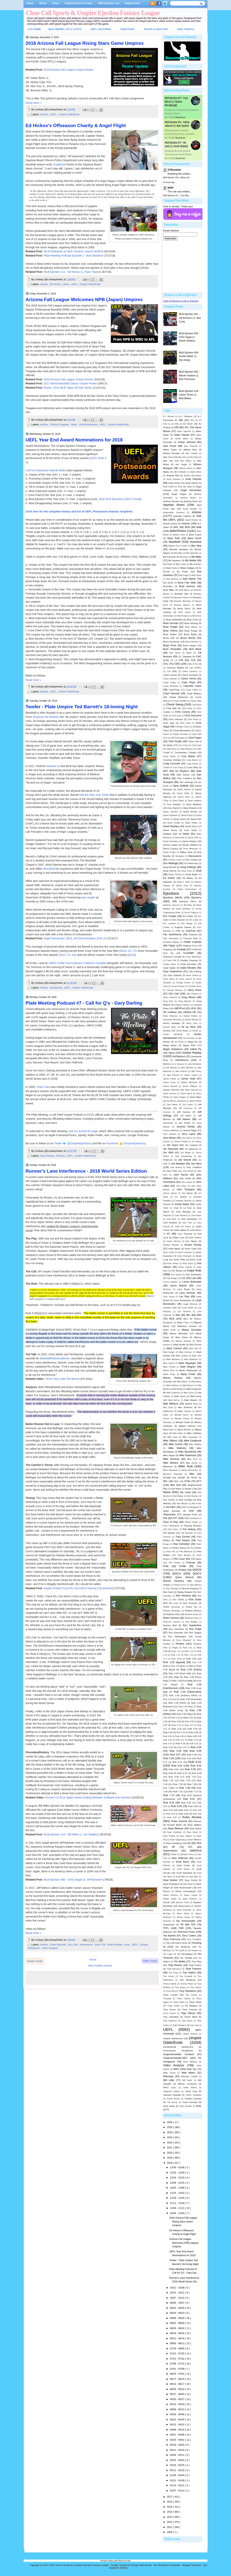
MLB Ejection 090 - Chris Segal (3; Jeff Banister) (73, 1879)
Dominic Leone (175, 860)
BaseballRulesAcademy (54, 1358)
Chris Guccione (192, 715)
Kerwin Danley (192, 1244)
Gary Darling (47, 1155)
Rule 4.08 (179, 1736)
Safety (173, 1854)
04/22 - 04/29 (177, 2419)
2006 (170, 2532)
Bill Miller (196, 556)
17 (134, 950)
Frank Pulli (171, 960)
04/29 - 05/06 (177, 2414)
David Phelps (191, 823)
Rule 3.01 (188, 1718)
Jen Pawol (184, 1123)
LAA (183, 1278)
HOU (193, 1008)
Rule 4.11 (180, 1740)
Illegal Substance (173, 1049)
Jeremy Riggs (190, 1130)
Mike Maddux (195, 1444)
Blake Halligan (188, 568)
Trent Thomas (189, 2009)
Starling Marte (184, 1906)
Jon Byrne (187, 1193)
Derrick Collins (170, 845)
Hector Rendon (191, 1020)
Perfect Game (179, 1548)
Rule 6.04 (174, 1769)
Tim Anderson (182, 1947)
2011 (170, 2527)
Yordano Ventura (193, 2098)
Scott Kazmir (183, 1869)
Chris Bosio (187, 708)
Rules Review (115, 1944)
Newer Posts (35, 1961)
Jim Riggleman (191, 1149)
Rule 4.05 (193, 1732)
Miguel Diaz (168, 1430)
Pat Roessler (187, 1533)
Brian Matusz (191, 627)
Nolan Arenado (171, 1511)
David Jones (180, 819)
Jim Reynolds (170, 1148)
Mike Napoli (169, 1455)
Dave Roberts (190, 808)
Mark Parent (168, 1363)
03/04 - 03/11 (177, 2454)
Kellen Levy (178, 1237)
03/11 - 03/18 (177, 2450)
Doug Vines (186, 871)
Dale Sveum (183, 775)
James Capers (191, 1075)
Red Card (168, 1592)
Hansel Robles (190, 1016)
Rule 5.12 (177, 1762)
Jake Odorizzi (181, 1071)
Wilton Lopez (169, 2088)
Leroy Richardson (182, 1300)
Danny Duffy (183, 793)
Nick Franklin (169, 1500)
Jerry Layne (188, 1133)
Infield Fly (195, 1049)
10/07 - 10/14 (177, 2297)
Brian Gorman (171, 623)
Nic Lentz (185, 1492)
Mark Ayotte (179, 1344)
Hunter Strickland (172, 1034)
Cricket (166, 767)
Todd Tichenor (193, 1968)
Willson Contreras (187, 2084)
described (49, 868)
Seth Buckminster (183, 1887)
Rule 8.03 (186, 1802)
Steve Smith (183, 1914)
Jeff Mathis (185, 1116)
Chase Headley (180, 701)
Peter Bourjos (184, 1555)
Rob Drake (195, 1599)
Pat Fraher (173, 1529)
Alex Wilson (186, 461)
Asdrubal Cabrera (182, 516)
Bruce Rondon (191, 642)
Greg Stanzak (184, 1001)
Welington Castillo (189, 2076)
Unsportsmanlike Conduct (178, 2054)
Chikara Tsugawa (60, 424)
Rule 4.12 (193, 1740)
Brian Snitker (170, 634)
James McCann (189, 1082)
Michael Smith (183, 1422)
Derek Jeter (193, 838)
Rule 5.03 (182, 1747)
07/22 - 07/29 (177, 2353)
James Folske (169, 1079)
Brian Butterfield (174, 619)
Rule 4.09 (192, 1736)
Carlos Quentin (170, 679)
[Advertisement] (71, 1977)
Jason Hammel (191, 1090)
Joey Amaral (176, 1167)
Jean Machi (172, 1105)
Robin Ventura (171, 1617)
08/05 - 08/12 (177, 2343)
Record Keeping (190, 1588)
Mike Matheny (177, 1448)
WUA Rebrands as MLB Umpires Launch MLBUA (73, 251)
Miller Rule (185, 1466)
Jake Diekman (187, 1068)
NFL (165, 1481)
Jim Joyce (172, 1145)
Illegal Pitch (189, 1045)
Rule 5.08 (192, 1754)
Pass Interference (171, 1526)
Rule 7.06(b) (168, 1788)
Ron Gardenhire (192, 1625)
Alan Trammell (191, 446)
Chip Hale (172, 708)
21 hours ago (169, 182)
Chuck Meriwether (182, 730)
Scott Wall (180, 1877)
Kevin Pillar (179, 1259)
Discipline (179, 856)
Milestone (168, 1466)
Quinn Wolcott (184, 1577)
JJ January (179, 1064)
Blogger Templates (192, 2565)
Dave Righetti (174, 808)
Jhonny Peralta (180, 1142)
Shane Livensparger (185, 1891)
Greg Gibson (188, 997)
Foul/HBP (188, 953)
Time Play (197, 1961)
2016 (170, 2501)
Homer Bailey (182, 1031)
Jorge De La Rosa (182, 1208)
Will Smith (187, 2080)
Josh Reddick (170, 1222)
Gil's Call (73, 1944)
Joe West (196, 1163)
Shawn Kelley (170, 1899)
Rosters (44, 114)
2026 (170, 2122)
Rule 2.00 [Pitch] (177, 1703)
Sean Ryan (188, 1884)
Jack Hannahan (195, 1064)
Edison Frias (182, 886)
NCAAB (167, 1477)
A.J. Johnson (185, 416)
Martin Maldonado (188, 1370)
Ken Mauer (191, 1241)
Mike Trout (192, 1459)
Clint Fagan (195, 737)
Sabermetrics (170, 1850)
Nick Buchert (192, 1496)
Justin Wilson (196, 1230)
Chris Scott (185, 723)
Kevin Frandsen (185, 1252)
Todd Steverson (174, 1969)
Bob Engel (183, 575)
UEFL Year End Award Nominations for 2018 (74, 439)
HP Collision (170, 1012)
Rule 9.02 (183, 1810)
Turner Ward (190, 2017)
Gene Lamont (185, 979)
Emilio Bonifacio (183, 909)
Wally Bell (192, 2069)
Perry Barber (195, 1548)
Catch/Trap (174, 690)
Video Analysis (50, 1948)
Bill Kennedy (169, 557)
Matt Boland (177, 1389)
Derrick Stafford (190, 845)
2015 (170, 2506)
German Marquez (175, 990)
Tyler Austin (187, 2021)
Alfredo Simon (185, 468)
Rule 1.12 (189, 1651)
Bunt (189, 653)
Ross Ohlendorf (183, 1640)
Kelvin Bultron (195, 1238)
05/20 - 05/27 (177, 2399)
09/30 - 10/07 (177, 2302)
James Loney (169, 1082)
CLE (193, 660)
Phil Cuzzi (179, 1558)
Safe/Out (196, 1850)
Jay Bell (169, 1101)
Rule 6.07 (182, 1773)
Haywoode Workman (172, 1020)
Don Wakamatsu (191, 863)
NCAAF (181, 1477)
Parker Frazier (191, 1522)
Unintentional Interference (178, 2047)
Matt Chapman (173, 1393)
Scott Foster (183, 1865)
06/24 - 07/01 (177, 2373)
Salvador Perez (187, 1854)
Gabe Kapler (169, 968)
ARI (176, 427)
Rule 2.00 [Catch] (191, 1669)
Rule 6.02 (176, 1765)
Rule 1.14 (175, 1655)
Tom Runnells (185, 1976)
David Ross (191, 826)
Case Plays (188, 682)
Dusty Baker (192, 874)
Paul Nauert (183, 1540)
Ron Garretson (176, 1629)
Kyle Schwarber (194, 1274)
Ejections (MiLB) (172, 897)
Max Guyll (168, 1407)
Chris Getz (176, 716)
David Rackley (171, 826)
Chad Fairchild (58, 1944)
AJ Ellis (175, 424)
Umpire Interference (173, 2038)
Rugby (175, 1648)
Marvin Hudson (173, 1377)
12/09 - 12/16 (177, 2182)
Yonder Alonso (173, 2099)
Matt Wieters (190, 1400)
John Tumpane (186, 1189)
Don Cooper (192, 860)
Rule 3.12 (176, 1725)
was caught (88, 897)
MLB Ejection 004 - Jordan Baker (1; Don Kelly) (189, 356)
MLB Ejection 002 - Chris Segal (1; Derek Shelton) (189, 337)
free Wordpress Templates (167, 2565)
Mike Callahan (194, 1433)
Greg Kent (168, 1001)
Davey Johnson (170, 812)
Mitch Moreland (170, 1470)
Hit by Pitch (188, 1026)
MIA (178, 1315)
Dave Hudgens (195, 801)
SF (173, 1847)
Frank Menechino (193, 957)
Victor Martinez (190, 2062)
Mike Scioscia (171, 1459)
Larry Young (168, 1297)
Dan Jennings (186, 782)
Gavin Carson (192, 975)
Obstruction (169, 1514)
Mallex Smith (169, 1330)
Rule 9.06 (197, 1814)
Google (114, 2565)
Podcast (60, 1155)
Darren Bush (184, 797)
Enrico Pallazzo (191, 913)
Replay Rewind (184, 1592)
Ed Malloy (188, 878)
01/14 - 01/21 (177, 2485)
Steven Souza (183, 1917)
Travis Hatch (178, 2002)
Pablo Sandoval (191, 1518)
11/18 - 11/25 (177, 2197)
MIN (199, 1315)
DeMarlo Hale (170, 834)
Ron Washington (177, 1636)
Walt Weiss (188, 2072)
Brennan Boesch (182, 605)
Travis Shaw (195, 2002)
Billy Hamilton (195, 564)
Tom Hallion (189, 1972)
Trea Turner (169, 2009)
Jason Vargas (179, 1097)
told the (94, 794)
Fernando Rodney (171, 942)
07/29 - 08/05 (177, 2348)
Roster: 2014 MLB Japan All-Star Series (68, 387)
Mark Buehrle (196, 1345)
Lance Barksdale (192, 1281)
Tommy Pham (187, 1984)
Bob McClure (173, 579)
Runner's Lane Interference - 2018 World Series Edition (86, 1171)
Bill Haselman (192, 553)
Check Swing (174, 704)
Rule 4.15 (167, 1744)
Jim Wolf (168, 1152)
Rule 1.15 (188, 1655)
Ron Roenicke (176, 1633)
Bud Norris (175, 653)
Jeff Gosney (183, 1112)
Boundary (168, 586)
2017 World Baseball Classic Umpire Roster (70, 383)
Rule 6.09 (174, 1777)
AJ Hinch (187, 424)
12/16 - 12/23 (177, 2177)
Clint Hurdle (175, 741)
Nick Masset (182, 1503)
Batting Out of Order (178, 546)
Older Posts (150, 1960)
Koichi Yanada (185, 1267)
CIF (172, 660)
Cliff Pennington (178, 738)
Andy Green (174, 483)
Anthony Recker (188, 498)
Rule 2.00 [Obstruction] (187, 1691)
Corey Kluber (169, 756)
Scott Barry (182, 1861)
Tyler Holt (194, 2025)
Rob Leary (173, 1603)
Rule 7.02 (168, 1780)
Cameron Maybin (175, 668)
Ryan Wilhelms (195, 1840)
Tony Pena (170, 1991)
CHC (199, 656)
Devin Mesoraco (190, 849)
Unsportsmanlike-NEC (175, 2057)
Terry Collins (189, 1935)
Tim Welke (179, 1961)
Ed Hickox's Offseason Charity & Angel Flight (76, 125)
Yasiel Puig (191, 2091)
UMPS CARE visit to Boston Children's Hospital (77, 963)
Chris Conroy (182, 711)
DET (165, 771)
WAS (176, 2069)
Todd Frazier (195, 1965)
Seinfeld (53, 716)
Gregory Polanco (182, 1005)
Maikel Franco (183, 1323)
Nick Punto (196, 1503)
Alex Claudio (191, 453)
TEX (193, 1924)
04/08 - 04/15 (177, 2429)
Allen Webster (180, 472)
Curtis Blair (192, 767)
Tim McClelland (184, 1954)
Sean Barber (170, 1880)
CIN (181, 660)
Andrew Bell (172, 475)
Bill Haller (178, 553)
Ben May (196, 545)
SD (189, 1843)
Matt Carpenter (194, 1389)
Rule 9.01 (168, 1810)
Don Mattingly (170, 863)
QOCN (196, 1569)
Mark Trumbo (169, 1367)
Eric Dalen (188, 916)
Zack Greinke (186, 2106)
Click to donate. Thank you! (178, 206)
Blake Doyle (171, 568)
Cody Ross (171, 749)
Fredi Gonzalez (188, 964)
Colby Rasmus (186, 749)
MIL (188, 1315)
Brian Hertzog (191, 623)
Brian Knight (170, 626)
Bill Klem (184, 557)
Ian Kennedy (188, 1038)
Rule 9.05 (183, 1814)
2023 (170, 2137)
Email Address (171, 230)
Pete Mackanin (185, 1552)
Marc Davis (181, 1337)
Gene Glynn (168, 979)
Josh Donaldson (189, 1219)
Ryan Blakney (175, 1828)
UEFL (54, 114)
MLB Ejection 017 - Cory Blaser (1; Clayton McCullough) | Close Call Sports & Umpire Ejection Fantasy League (177, 195)
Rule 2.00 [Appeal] (174, 1662)
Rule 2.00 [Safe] (185, 1707)
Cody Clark (196, 745)
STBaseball (174, 169)
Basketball (195, 541)
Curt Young (178, 767)
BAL (176, 527)
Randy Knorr (180, 1585)
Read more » (34, 102)
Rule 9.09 (172, 1817)
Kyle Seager (171, 1278)
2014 (123, 950)
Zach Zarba (169, 2106)
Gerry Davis (195, 990)
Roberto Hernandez (172, 1611)
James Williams (190, 1086)
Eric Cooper (170, 916)
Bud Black (195, 649)
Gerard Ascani (178, 986)
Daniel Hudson (184, 789)
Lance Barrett (178, 1285)
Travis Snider (173, 2006)
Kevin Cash (191, 1249)
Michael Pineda (182, 1418)
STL (190, 1847)
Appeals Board (174, 504)
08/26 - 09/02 (177, 2328)
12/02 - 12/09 (177, 2187)
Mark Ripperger (187, 1363)
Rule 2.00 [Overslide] (191, 1699)
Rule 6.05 (190, 1769)
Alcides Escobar (171, 453)
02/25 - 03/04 (177, 2460)
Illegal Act (193, 1042)
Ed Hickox (56, 284)
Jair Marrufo (171, 1068)
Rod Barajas (191, 1622)
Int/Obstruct (179, 1056)
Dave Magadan (174, 804)
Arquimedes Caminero (174, 512)
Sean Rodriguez (171, 1884)
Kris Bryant (177, 1271)
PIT (175, 1518)
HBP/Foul (179, 1008)
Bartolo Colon (179, 535)
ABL (181, 420)
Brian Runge (190, 631)
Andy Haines (191, 483)
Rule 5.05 (175, 1750)
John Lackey (186, 1182)
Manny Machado (179, 1333)
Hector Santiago (171, 1023)
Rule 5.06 (196, 1750)
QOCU (176, 1573)
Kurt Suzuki (176, 1275)
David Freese (187, 815)
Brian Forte (192, 619)
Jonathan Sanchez (183, 1201)
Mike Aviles (178, 1433)
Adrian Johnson (187, 442)
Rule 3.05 (176, 1721)
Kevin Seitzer (173, 1263)
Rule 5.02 (168, 1747)
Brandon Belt (181, 594)
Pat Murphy (169, 1533)
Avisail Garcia (170, 523)
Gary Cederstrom (172, 971)
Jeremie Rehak (186, 1126)
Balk (199, 527)
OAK (191, 1510)
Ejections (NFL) (187, 901)
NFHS (194, 1477)
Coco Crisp (183, 745)
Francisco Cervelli (172, 957)
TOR (181, 1928)
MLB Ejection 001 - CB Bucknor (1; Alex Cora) (190, 318)
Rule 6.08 (197, 1773)
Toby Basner (175, 1965)
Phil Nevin (196, 1559)
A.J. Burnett (168, 416)
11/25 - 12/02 (177, 2192)
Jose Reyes (196, 1215)
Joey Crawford (193, 1167)
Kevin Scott (195, 1259)
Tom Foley (173, 1973)
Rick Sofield (178, 1600)
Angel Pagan (179, 494)
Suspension (169, 1924)
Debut (186, 833)
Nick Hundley (185, 1500)
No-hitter (171, 1507)
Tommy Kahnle (170, 1984)
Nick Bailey (178, 1496)
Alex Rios (194, 457)
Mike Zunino (191, 1463)
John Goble (185, 1178)
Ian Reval (179, 1042)
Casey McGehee (171, 686)
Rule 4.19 (180, 1743)
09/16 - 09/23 (177, 2312)
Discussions (195, 856)
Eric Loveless (169, 923)
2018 (170, 2162)
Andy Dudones (173, 479)
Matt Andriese (172, 1385)
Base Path (173, 538)
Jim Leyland (191, 1145)
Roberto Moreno (193, 1610)
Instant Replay (191, 1052)
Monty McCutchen (190, 1470)
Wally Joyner (169, 2073)
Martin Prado (169, 1374)
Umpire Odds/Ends (69, 114)
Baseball (174, 541)
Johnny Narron (170, 1193)
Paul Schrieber (181, 1543)
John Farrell (181, 1174)
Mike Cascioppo (190, 1437)
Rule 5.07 (175, 1754)
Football (181, 949)
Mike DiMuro (170, 1440)
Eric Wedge (186, 923)
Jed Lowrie (188, 1105)
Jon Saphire (181, 1197)
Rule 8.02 (168, 1802)
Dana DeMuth (181, 785)
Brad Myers (184, 590)
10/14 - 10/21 (177, 2292)
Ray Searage (172, 1588)
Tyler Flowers (179, 2025)
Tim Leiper (168, 1954)
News (66, 284)
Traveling (167, 1999)
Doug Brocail (169, 867)
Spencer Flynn (182, 1902)
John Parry (181, 1186)
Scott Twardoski (184, 1873)
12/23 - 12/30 (177, 2172)
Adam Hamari (181, 434)
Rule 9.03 (197, 1810)
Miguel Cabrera (187, 1426)
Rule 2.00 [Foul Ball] (182, 1681)
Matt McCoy (173, 1400)
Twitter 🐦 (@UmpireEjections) (73, 1143)
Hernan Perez (169, 1027)
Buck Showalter (172, 649)
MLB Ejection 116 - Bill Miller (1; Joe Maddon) (71, 1834)
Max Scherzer (185, 1407)
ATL (186, 427)
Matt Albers (196, 1382)
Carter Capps (169, 682)
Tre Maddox (191, 2006)
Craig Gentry (192, 764)
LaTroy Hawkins (170, 1282)
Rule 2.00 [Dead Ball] (180, 1673)
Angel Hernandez (191, 490)
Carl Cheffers (195, 668)
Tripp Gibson (188, 2013)
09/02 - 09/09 (177, 2323)
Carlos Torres (188, 678)
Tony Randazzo (187, 1990)
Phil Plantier (174, 1563)
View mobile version (100, 1965)
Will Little (168, 2080)
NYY (198, 1481)
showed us (53, 766)
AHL (192, 420)
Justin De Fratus (183, 1226)
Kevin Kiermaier (184, 1256)
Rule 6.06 (168, 1773)
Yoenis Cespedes (193, 2095)
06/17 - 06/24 (177, 2378)
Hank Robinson (170, 1016)
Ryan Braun (195, 1828)
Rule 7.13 (168, 1795)
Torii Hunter (191, 1995)
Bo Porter (182, 571)
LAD (194, 1278)
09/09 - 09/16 (177, 2318)
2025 (170, 2127)
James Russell (170, 1086)
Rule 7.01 (191, 1777)
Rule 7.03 (185, 1780)
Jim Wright (186, 1153)
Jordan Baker (181, 1204)
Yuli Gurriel (172, 2102)
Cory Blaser (188, 756)
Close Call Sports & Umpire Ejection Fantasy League (93, 12)
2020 (170, 2152)
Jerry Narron (187, 1138)
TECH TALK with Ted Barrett (62, 1378)
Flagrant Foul (190, 945)
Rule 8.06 (193, 1806)
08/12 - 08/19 (177, 2338)
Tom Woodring (187, 1980)
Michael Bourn (181, 1415)
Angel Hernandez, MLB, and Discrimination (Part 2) (74, 938)
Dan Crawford (184, 778)
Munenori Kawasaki (172, 1474)
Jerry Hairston (169, 1134)
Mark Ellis (193, 1348)
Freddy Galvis (169, 964)
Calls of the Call (194, 664)
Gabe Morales (188, 967)
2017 (170, 2496)
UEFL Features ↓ (102, 29)
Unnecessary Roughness (178, 2050)
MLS (185, 1319)
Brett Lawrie (184, 612)
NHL (176, 1481)
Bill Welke (190, 560)
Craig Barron (192, 760)
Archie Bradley (190, 509)
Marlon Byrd (168, 1370)
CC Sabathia (185, 656)
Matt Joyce (180, 1396)
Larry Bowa (183, 1289)
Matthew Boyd (191, 1404)
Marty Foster (188, 1374)
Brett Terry (197, 616)
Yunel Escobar (189, 2102)
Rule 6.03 (196, 1765)
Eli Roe (188, 905)
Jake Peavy (196, 1071)
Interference (86, 1944)
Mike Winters (170, 1462)
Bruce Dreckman (171, 642)
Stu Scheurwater (185, 1920)
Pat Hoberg (189, 1529)
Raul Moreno (195, 1585)
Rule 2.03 (175, 1718)
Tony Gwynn (196, 1987)
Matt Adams (182, 1382)
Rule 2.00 (191, 1659)
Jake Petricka (173, 1075)
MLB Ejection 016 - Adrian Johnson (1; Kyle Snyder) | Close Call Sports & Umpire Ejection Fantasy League (177, 177)
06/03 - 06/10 (177, 2389)
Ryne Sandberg (174, 1843)
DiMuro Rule (186, 852)
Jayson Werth (195, 1101)
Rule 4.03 (168, 1732)
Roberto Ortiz (173, 1614)
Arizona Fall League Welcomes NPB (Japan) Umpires (84, 299)
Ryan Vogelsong (177, 1840)
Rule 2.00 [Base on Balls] (182, 1666)
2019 (170, 2157)
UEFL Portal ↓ (186, 29)
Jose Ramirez (181, 1215)
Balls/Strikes (178, 530)
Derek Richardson (171, 841)
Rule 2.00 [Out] (170, 1699)
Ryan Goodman (174, 1832)
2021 (170, 2147)
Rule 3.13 (189, 1725)
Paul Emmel (183, 1536)
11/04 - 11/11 (177, 2208)
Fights (172, 945)
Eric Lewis (193, 920)
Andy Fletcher (193, 479)
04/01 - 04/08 (177, 2434)
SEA (199, 1843)
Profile (182, 1566)
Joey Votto (172, 1171)
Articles (44, 284)
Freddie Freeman (189, 960)
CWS (177, 663)
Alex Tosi (168, 461)
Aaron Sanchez (184, 431)
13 (68, 954)
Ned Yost (175, 1485)
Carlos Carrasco (189, 671)
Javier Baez (196, 1097)
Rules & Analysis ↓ (157, 29)
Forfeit (195, 949)
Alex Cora (168, 457)
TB (181, 1924)
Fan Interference (172, 934)
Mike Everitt (175, 1444)
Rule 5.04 (196, 1747)
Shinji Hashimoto (88, 424)
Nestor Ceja (191, 1489)
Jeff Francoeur (185, 1108)
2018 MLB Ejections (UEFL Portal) (119, 499)
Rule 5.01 (194, 1744)
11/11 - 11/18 (177, 2203)
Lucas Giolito (187, 1308)
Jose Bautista (183, 1212)
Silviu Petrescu (190, 1899)
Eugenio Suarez (183, 927)
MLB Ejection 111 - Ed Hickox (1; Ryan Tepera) (72, 271)
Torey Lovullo (170, 1995)
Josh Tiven (187, 1223)
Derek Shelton (190, 841)
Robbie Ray (191, 1607)
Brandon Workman (182, 601)
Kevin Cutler (168, 1252)
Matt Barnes (188, 1385)
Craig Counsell (171, 763)
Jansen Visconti (171, 1090)
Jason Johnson (170, 1093)
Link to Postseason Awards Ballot (46, 470)
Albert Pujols (170, 450)
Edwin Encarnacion (187, 889)
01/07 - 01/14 (177, 2490)
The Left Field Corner (176, 1943)
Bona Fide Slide (187, 582)
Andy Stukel (168, 487)
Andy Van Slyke (185, 487)
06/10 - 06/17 (177, 2383)
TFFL (166, 1928)
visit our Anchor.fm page (83, 1131)
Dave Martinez (193, 804)
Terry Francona (171, 1939)
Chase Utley (196, 701)
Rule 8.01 (189, 1798)
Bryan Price (169, 645)
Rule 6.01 (194, 1761)
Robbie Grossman (171, 1607)
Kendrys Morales (171, 1245)
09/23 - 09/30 (177, 2307)
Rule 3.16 (176, 1729)
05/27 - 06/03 (177, 2394)
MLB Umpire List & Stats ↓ (65, 29)
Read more (180, 117)
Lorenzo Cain (170, 1307)
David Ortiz (195, 819)
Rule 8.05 (176, 1806)
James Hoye (188, 1078)
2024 (170, 2132)
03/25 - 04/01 (177, 2439)
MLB (171, 1318)
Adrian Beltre (181, 439)
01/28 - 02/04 (177, 2475)
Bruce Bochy (187, 637)
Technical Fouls (186, 1931)
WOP (171, 187)
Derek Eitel (180, 838)
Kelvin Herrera (173, 1241)
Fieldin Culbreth (192, 941)
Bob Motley (168, 583)
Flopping (167, 949)
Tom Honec (168, 1976)
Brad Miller (168, 590)
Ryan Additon (195, 1825)
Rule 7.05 (178, 1784)
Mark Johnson (185, 1352)
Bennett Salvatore (178, 549)
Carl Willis (172, 671)
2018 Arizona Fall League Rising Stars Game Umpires (85, 43)
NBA (191, 1473)
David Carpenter (170, 815)
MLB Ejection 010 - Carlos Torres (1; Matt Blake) (189, 395)
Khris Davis (188, 1263)
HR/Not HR (189, 1012)
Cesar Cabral (192, 690)
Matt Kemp (195, 1396)
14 (73, 954)
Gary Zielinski (175, 975)
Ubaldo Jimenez (190, 2034)
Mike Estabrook (193, 1440)
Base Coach (195, 535)
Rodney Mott (170, 1625)
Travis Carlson (184, 1999)
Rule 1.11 (176, 1651)
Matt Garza (189, 1393)
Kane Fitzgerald (185, 1234)
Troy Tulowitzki (171, 2017)
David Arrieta (190, 811)
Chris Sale (168, 723)
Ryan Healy (192, 1832)
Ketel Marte (174, 1249)
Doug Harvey (170, 871)
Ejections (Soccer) (171, 905)
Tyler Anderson (170, 2021)
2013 (170, 2517)
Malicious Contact (187, 1326)
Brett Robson (182, 616)
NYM (187, 1481)
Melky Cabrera (184, 1411)
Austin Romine (191, 520)
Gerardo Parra (194, 986)
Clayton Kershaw (180, 734)
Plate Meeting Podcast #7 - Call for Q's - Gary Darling (84, 1003)
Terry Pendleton (194, 1939)
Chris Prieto (193, 719)
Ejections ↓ (128, 29)
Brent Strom (184, 608)
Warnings (168, 2076)
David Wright (190, 830)
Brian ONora (170, 630)
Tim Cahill (179, 1950)
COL (165, 663)
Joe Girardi (184, 1159)
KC (168, 1233)
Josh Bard (171, 1219)
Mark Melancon (191, 1359)
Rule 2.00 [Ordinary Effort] (183, 1695)
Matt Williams (170, 1403)
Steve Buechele (184, 1910)
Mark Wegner (188, 1366)
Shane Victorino (170, 1895)
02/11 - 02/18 (177, 2470)
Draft (199, 870)
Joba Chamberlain (183, 1156)
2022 (170, 2142)
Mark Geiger (168, 1352)
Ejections (171, 893)
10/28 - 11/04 (177, 2213)
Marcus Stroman (183, 1341)
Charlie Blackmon (178, 697)
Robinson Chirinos (171, 1622)
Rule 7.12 (193, 1791)
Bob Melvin (189, 578)
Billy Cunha (181, 564)
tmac (127, 1944)
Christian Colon (182, 727)
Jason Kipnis (186, 1093)
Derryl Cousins (170, 848)
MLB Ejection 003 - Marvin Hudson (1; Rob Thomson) (189, 375)
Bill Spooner (174, 560)
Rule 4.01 (192, 1729)
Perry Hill (170, 1552)
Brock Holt (168, 638)
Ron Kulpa (195, 1628)
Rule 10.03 (177, 1659)
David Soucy (170, 830)
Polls (166, 1566)
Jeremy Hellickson (171, 1130)
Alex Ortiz (182, 457)
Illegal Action (170, 1045)
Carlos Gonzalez (190, 675)
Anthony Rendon (171, 501)
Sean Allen (193, 1877)
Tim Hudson (193, 1950)
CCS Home (34, 29)
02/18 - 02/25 (177, 2465)
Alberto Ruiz (190, 450)
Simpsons (39, 716)
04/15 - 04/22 (177, 2424)
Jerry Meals (169, 1137)
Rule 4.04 (181, 1732)
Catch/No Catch (192, 686)
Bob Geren (197, 575)
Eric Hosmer (179, 920)
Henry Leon (191, 1023)
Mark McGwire (173, 1359)
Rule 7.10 (178, 1791)
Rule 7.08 (184, 1787)
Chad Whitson (194, 693)
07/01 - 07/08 (177, 2368)
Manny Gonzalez (191, 1329)
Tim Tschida (186, 1958)
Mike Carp (172, 1437)
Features (193, 934)
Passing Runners (192, 1526)
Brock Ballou (190, 634)
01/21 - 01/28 (177, 2480)
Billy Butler (168, 564)
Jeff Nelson (183, 1119)
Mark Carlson (174, 1348)
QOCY (197, 1573)
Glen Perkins (192, 994)
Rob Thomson (190, 1603)
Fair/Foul (191, 930)
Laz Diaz (184, 1296)
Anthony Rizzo (191, 501)
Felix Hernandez (170, 938)
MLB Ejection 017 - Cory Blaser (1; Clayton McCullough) (176, 101)
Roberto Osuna (191, 1614)
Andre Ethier (196, 472)
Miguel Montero (184, 1430)
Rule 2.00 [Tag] (184, 1714)
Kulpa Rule (194, 1270)
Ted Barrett (56, 987)
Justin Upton (180, 1230)
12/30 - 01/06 (177, 2167)
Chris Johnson (176, 719)
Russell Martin (174, 1825)
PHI (165, 1518)
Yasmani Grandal (172, 2095)
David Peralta (173, 823)
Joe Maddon (178, 1163)
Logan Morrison (190, 1304)
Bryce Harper (190, 645)
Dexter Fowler (169, 852)
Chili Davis (197, 705)
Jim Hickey (196, 1142)
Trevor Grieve (169, 2013)
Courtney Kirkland (172, 760)
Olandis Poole (190, 1514)
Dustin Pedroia (175, 874)
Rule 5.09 (100, 1944)
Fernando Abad (190, 938)
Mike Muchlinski (187, 1451)
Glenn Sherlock (170, 997)
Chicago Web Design (141, 2565)
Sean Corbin (190, 1880)
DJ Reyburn (182, 771)
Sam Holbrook (180, 1858)
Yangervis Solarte (171, 2091)
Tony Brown (180, 1987)
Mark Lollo (196, 1356)
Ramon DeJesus (173, 1580)
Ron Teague (195, 1633)
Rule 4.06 (167, 1736)
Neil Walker (176, 1489)
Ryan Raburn (186, 1836)
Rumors (198, 1821)
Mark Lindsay (182, 1356)
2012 (63, 954)
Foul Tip (168, 953)
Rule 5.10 (186, 1758)
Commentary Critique (185, 752)
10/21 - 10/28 (177, 2287)
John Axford (188, 1171)
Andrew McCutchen (192, 476)
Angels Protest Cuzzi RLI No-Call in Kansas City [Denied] (78, 1588)
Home (93, 1959)
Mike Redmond (187, 1455)
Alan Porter (169, 445)
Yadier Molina (190, 2088)
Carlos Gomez (170, 675)
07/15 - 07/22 (177, 2358)
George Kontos (183, 983)
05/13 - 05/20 (177, 2404)
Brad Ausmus (187, 586)
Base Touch (194, 538)
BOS (187, 527)
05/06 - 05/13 (177, 2409)
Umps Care (43, 1086)
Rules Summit (179, 1821)
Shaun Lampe (190, 1895)
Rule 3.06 (189, 1722)
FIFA (178, 931)
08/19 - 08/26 (177, 2333)
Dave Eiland (178, 801)
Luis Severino (184, 1311)
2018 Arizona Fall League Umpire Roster (68, 69)
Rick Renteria (183, 1595)
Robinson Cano (191, 1618)
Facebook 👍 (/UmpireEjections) (126, 1143)
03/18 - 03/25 (177, 2444)
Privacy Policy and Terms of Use (115, 2561)
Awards (44, 691)
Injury (171, 1052)
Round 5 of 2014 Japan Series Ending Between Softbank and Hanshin (88, 1797)
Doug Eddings (188, 867)
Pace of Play (170, 1521)
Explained (60, 164)
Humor (195, 1031)
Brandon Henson (182, 597)
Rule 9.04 (170, 1814)
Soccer (166, 1902)
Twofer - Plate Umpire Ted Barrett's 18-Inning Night (82, 706)
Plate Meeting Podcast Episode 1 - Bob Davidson (73, 255)
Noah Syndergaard (190, 1507)
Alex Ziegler (181, 464)
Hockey (167, 1030)
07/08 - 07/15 (177, 2363)
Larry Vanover (187, 1292)
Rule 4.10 (167, 1740)
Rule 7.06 (192, 1784)
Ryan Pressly (169, 1836)
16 (129, 950)
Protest (182, 1569)
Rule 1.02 (187, 1648)
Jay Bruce (181, 1101)
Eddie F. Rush (183, 882)
